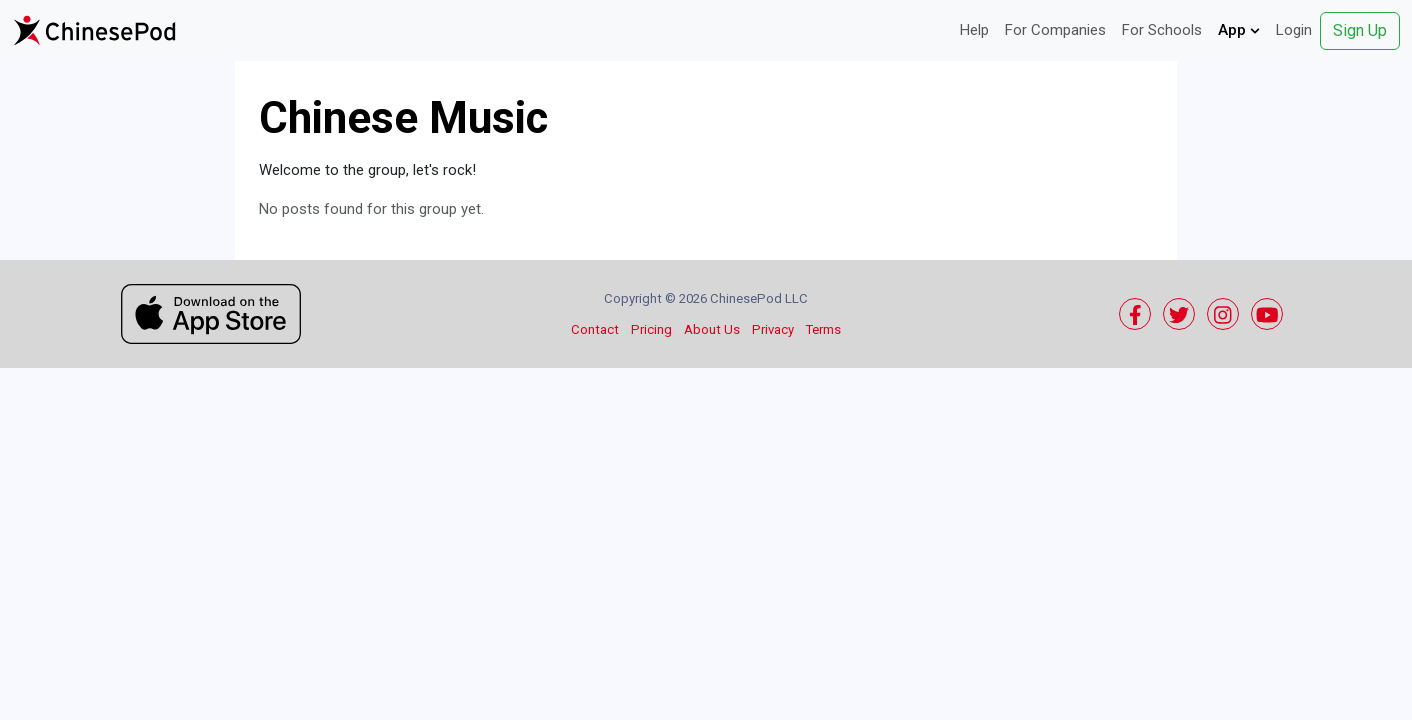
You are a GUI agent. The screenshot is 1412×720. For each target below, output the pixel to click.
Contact (595, 329)
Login (1294, 30)
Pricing (651, 329)
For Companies (1055, 30)
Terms (823, 329)
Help (974, 30)
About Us (712, 329)
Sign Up (1360, 30)
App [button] (1239, 30)
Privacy (773, 329)
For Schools (1162, 30)
